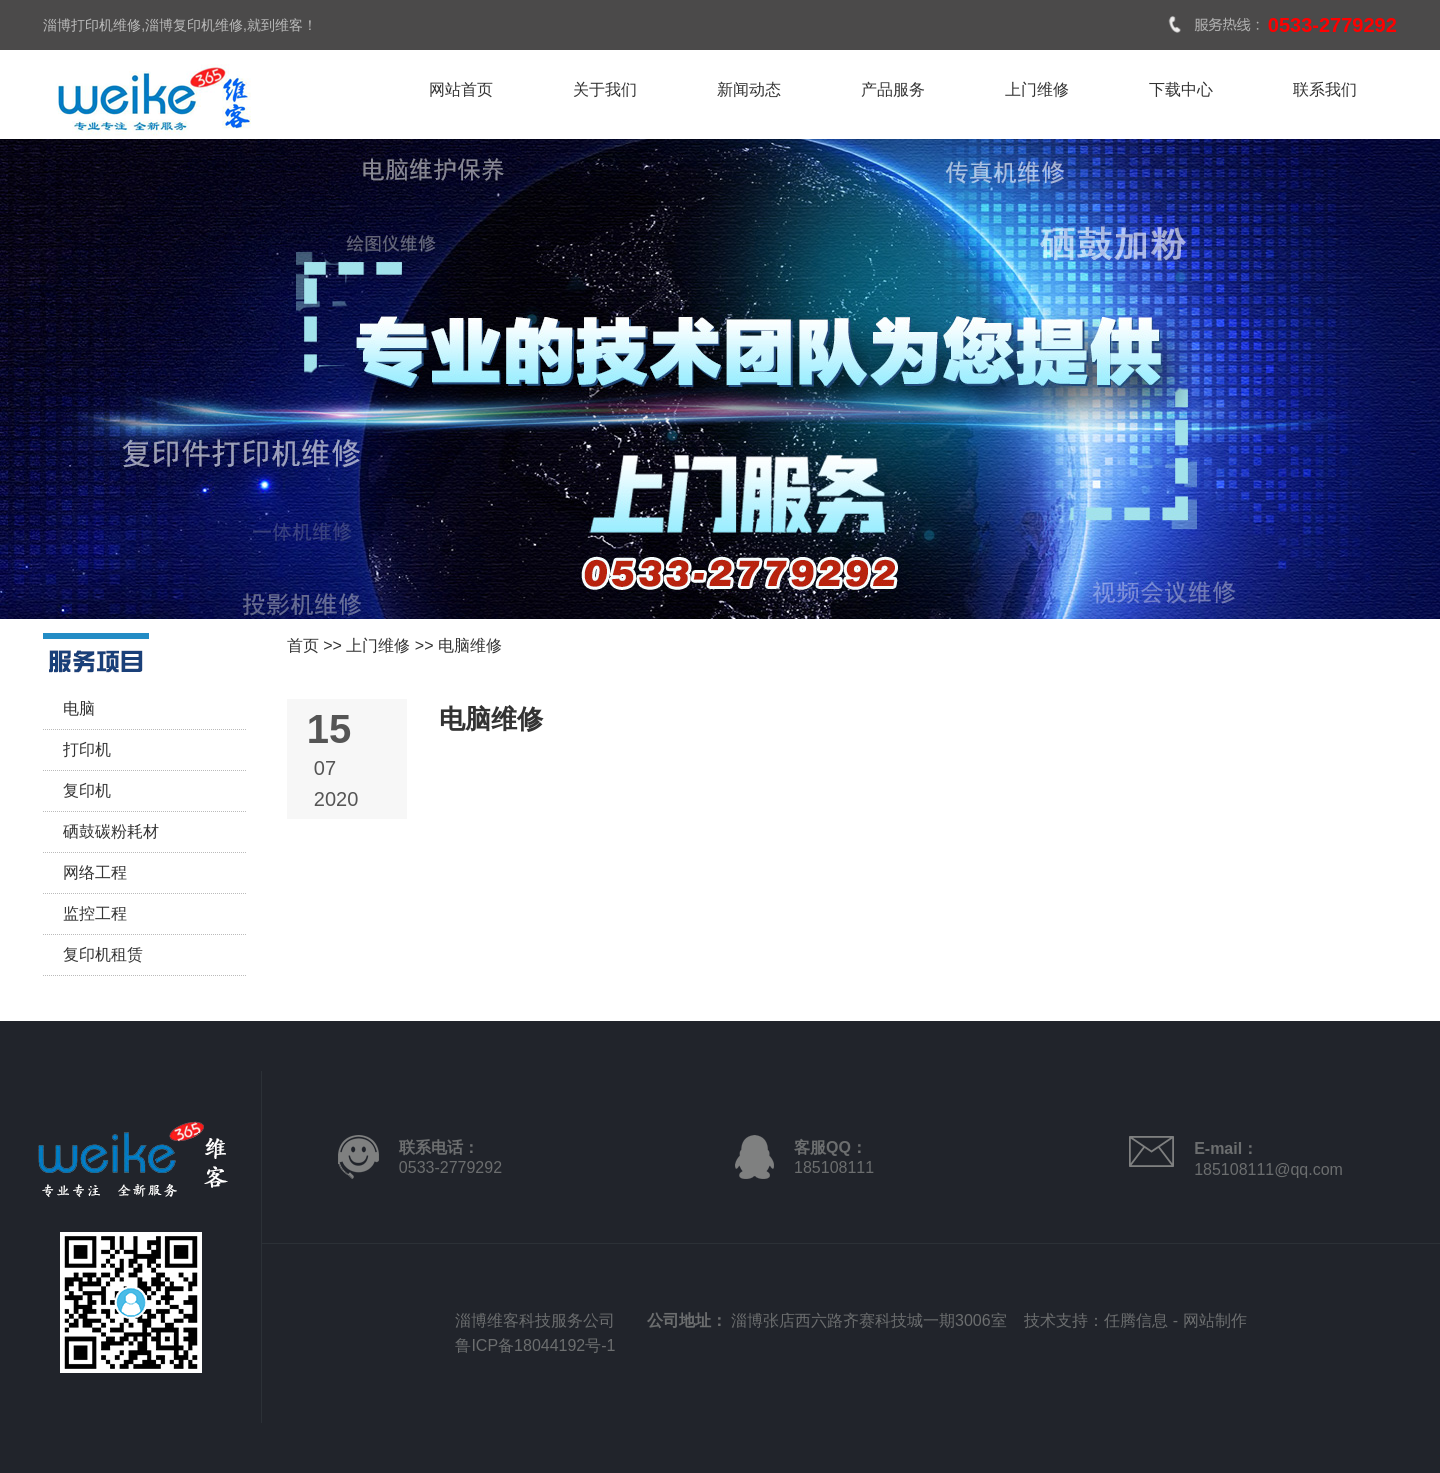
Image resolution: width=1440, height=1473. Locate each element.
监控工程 (95, 913)
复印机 (87, 790)
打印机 (87, 749)
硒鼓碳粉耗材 (111, 831)
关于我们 (605, 89)
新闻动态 (749, 89)
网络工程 (95, 872)
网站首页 (461, 89)
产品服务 (893, 89)
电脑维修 (470, 645)
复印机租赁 (103, 954)
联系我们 (1325, 89)
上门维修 (1037, 89)
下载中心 (1181, 89)
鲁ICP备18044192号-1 (535, 1345)
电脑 (79, 708)
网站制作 (1215, 1320)
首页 (303, 645)
